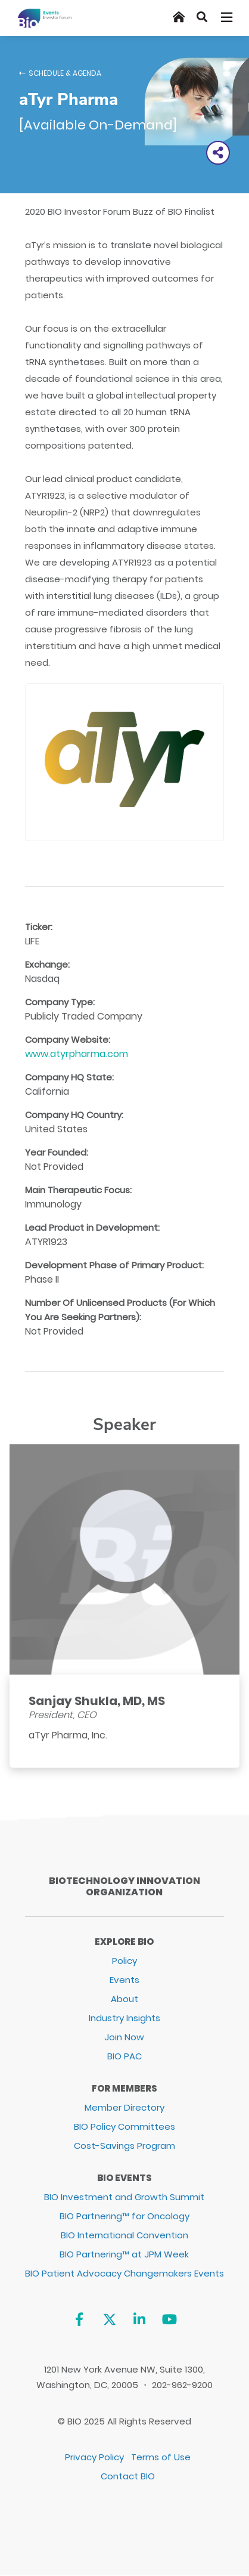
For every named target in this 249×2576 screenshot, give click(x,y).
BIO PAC (124, 2056)
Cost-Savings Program (124, 2145)
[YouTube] (169, 2319)
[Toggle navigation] (227, 17)
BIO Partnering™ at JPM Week (124, 2254)
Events (124, 1979)
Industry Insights (124, 2018)
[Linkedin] (139, 2319)
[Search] (202, 17)
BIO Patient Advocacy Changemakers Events (124, 2273)
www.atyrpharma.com (76, 1054)
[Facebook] (79, 2319)
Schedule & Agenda (65, 73)
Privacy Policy (94, 2457)
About (124, 1999)
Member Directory (124, 2107)
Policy (124, 1960)
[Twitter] (109, 2319)
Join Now (124, 2037)
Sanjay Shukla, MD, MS (97, 1700)
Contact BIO (128, 2476)
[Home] (179, 17)
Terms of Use (161, 2457)
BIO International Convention (124, 2235)
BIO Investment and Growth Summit (124, 2197)
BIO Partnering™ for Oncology (124, 2216)
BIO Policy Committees (124, 2126)
